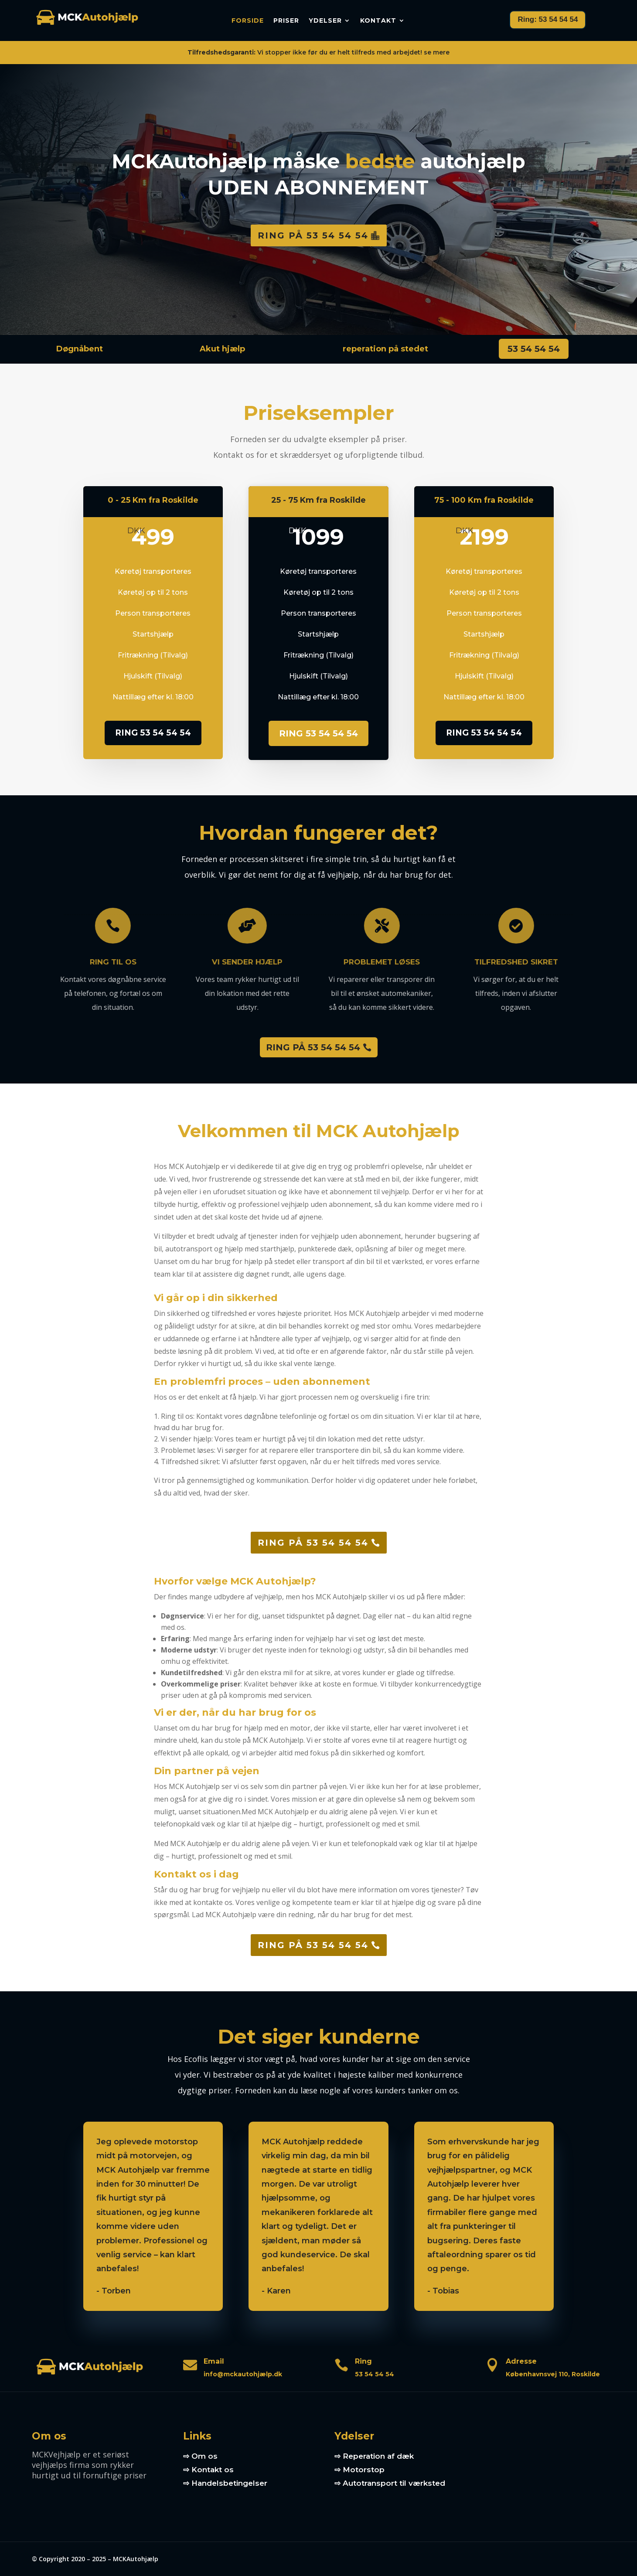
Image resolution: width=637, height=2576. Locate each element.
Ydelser (325, 20)
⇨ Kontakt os (208, 2469)
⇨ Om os (200, 2456)
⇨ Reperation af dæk (374, 2456)
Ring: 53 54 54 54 (548, 19)
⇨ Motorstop (359, 2469)
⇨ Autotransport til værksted (389, 2483)
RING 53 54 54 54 (153, 733)
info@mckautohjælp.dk (243, 2374)
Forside (248, 20)
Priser (286, 20)
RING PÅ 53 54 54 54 (313, 1047)
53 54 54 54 (534, 349)
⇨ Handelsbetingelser (225, 2483)
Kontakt (378, 20)
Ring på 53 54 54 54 (313, 235)
